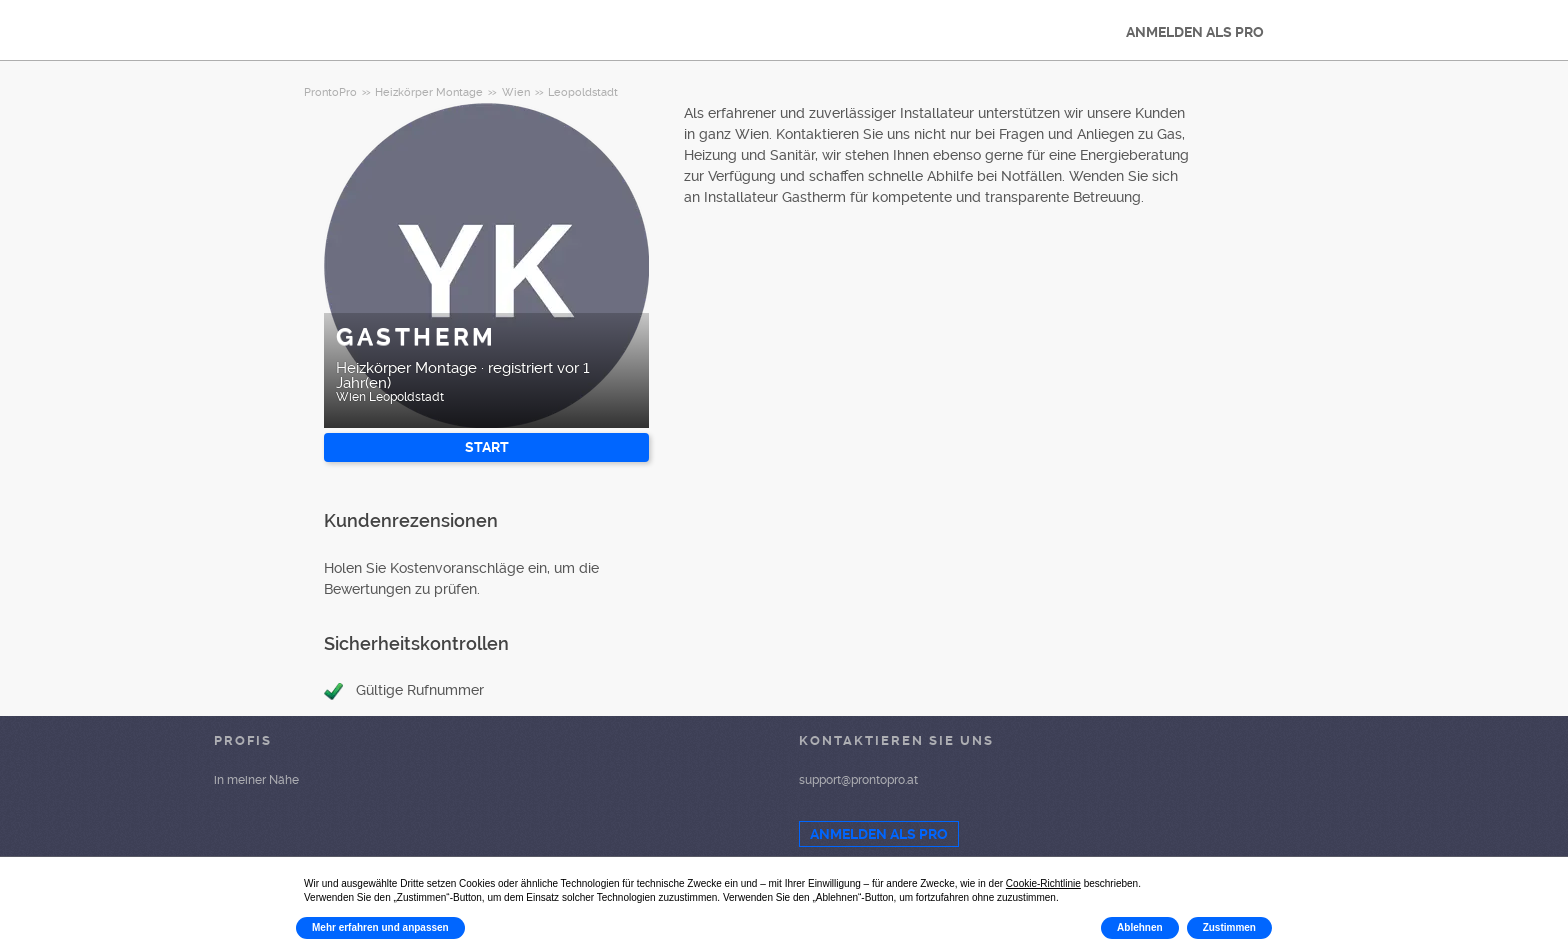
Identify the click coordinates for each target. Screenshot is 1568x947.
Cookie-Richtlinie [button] (1043, 883)
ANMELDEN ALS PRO (1195, 32)
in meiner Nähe (256, 780)
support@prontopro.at (858, 780)
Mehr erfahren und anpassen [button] (380, 927)
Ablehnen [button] (1140, 927)
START (487, 447)
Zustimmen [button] (1229, 927)
